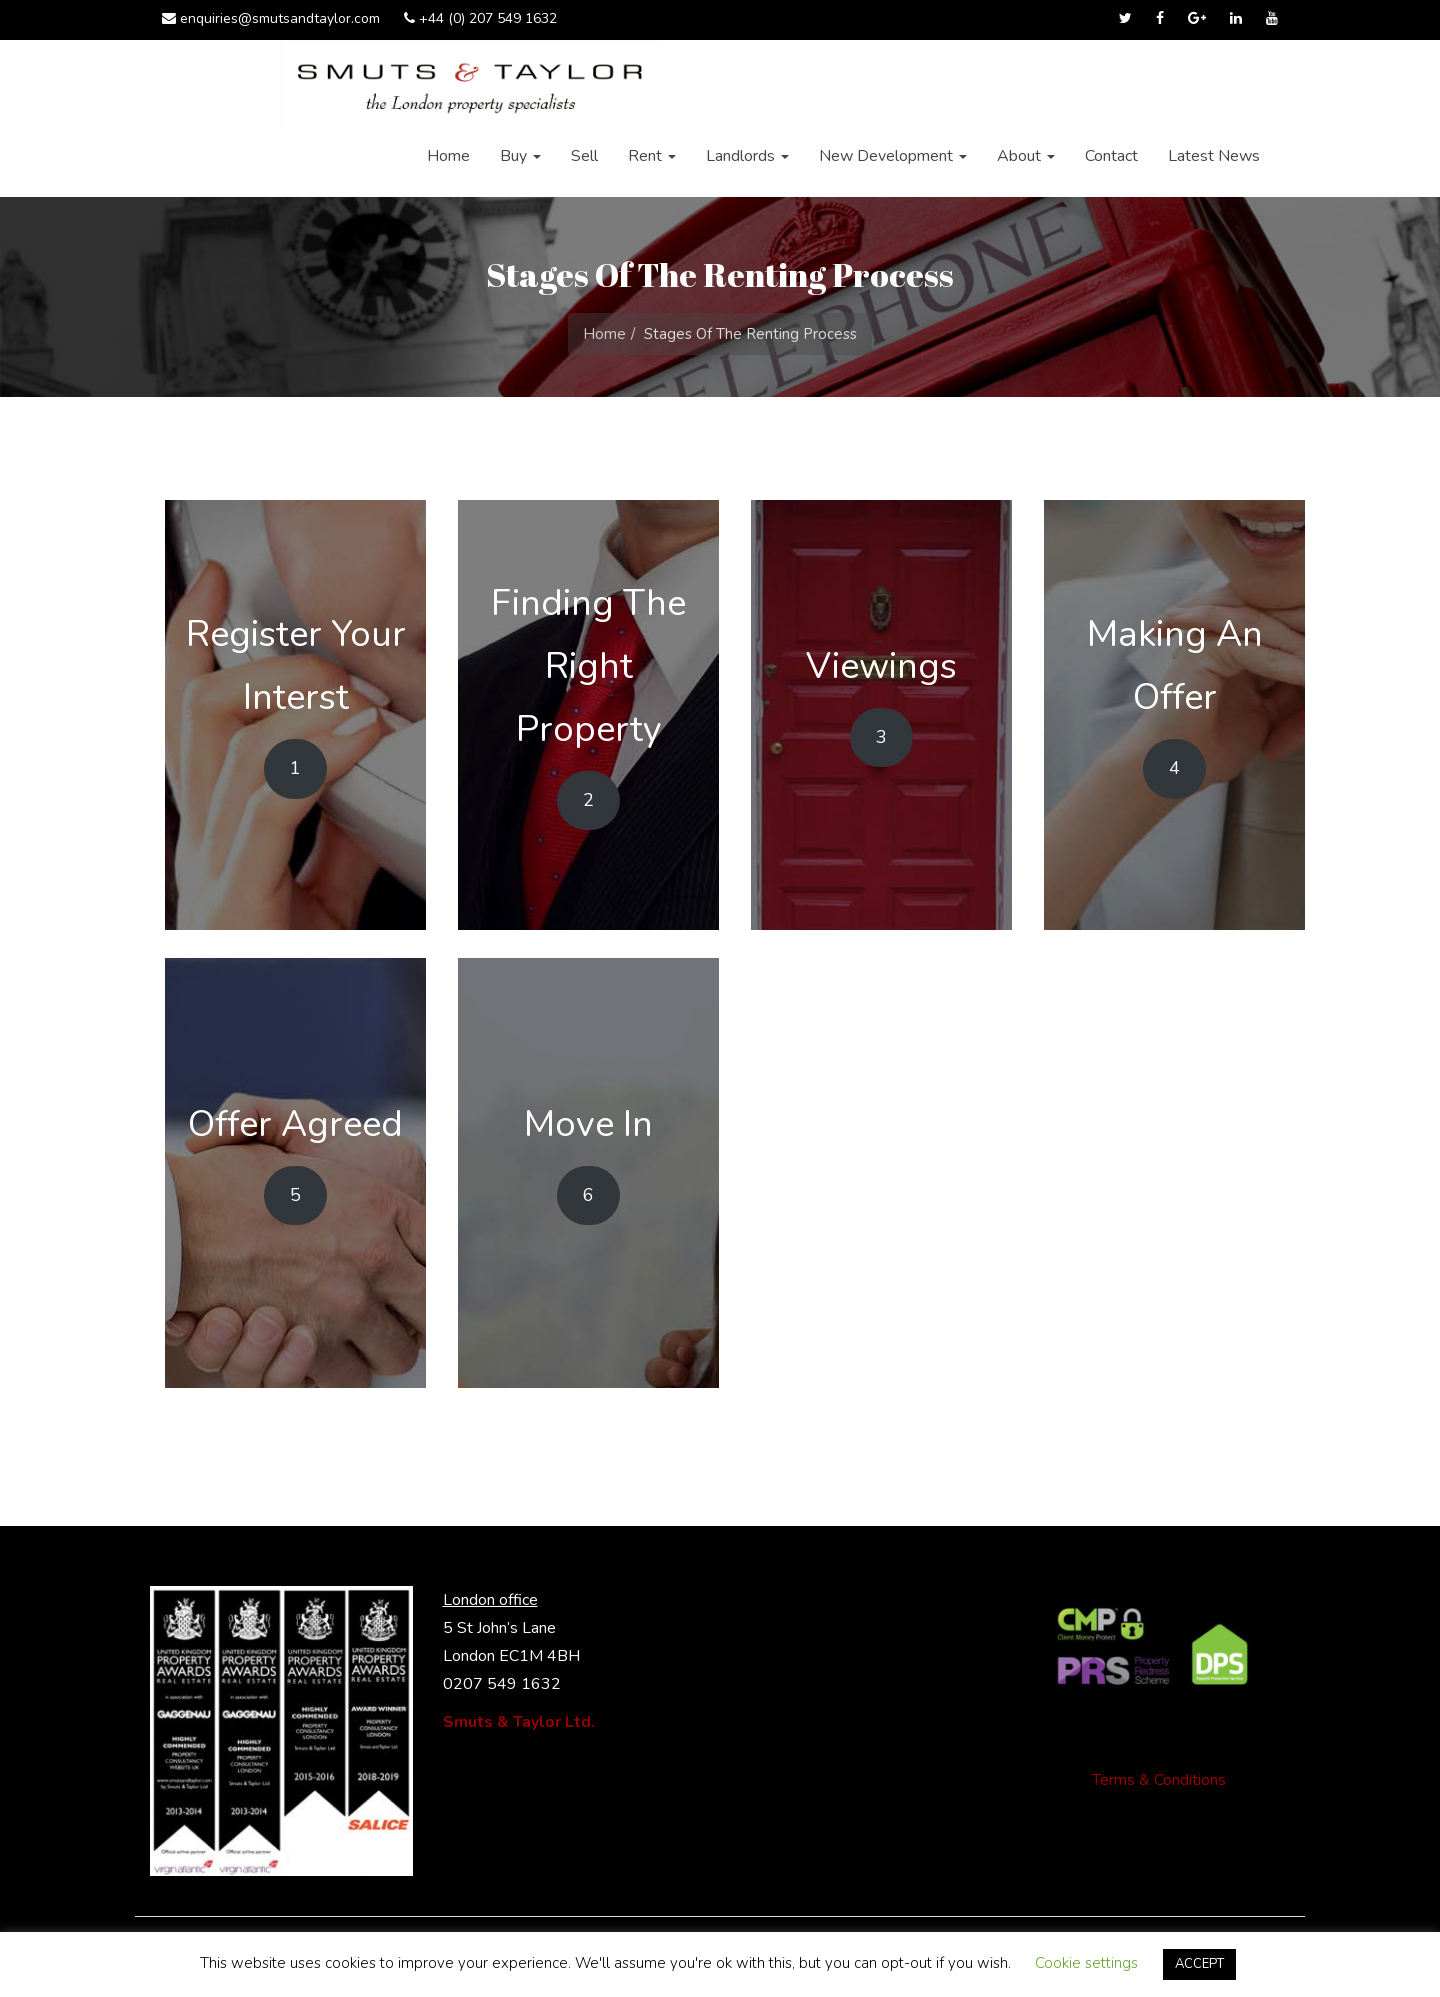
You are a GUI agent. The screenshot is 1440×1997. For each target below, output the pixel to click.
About (1026, 156)
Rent (652, 156)
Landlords (747, 156)
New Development (893, 156)
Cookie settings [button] (1086, 1963)
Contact (1111, 156)
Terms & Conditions (1159, 1780)
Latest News (1214, 156)
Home (448, 156)
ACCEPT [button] (1199, 1964)
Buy (520, 156)
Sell (584, 156)
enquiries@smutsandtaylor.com (271, 18)
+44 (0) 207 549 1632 (480, 18)
